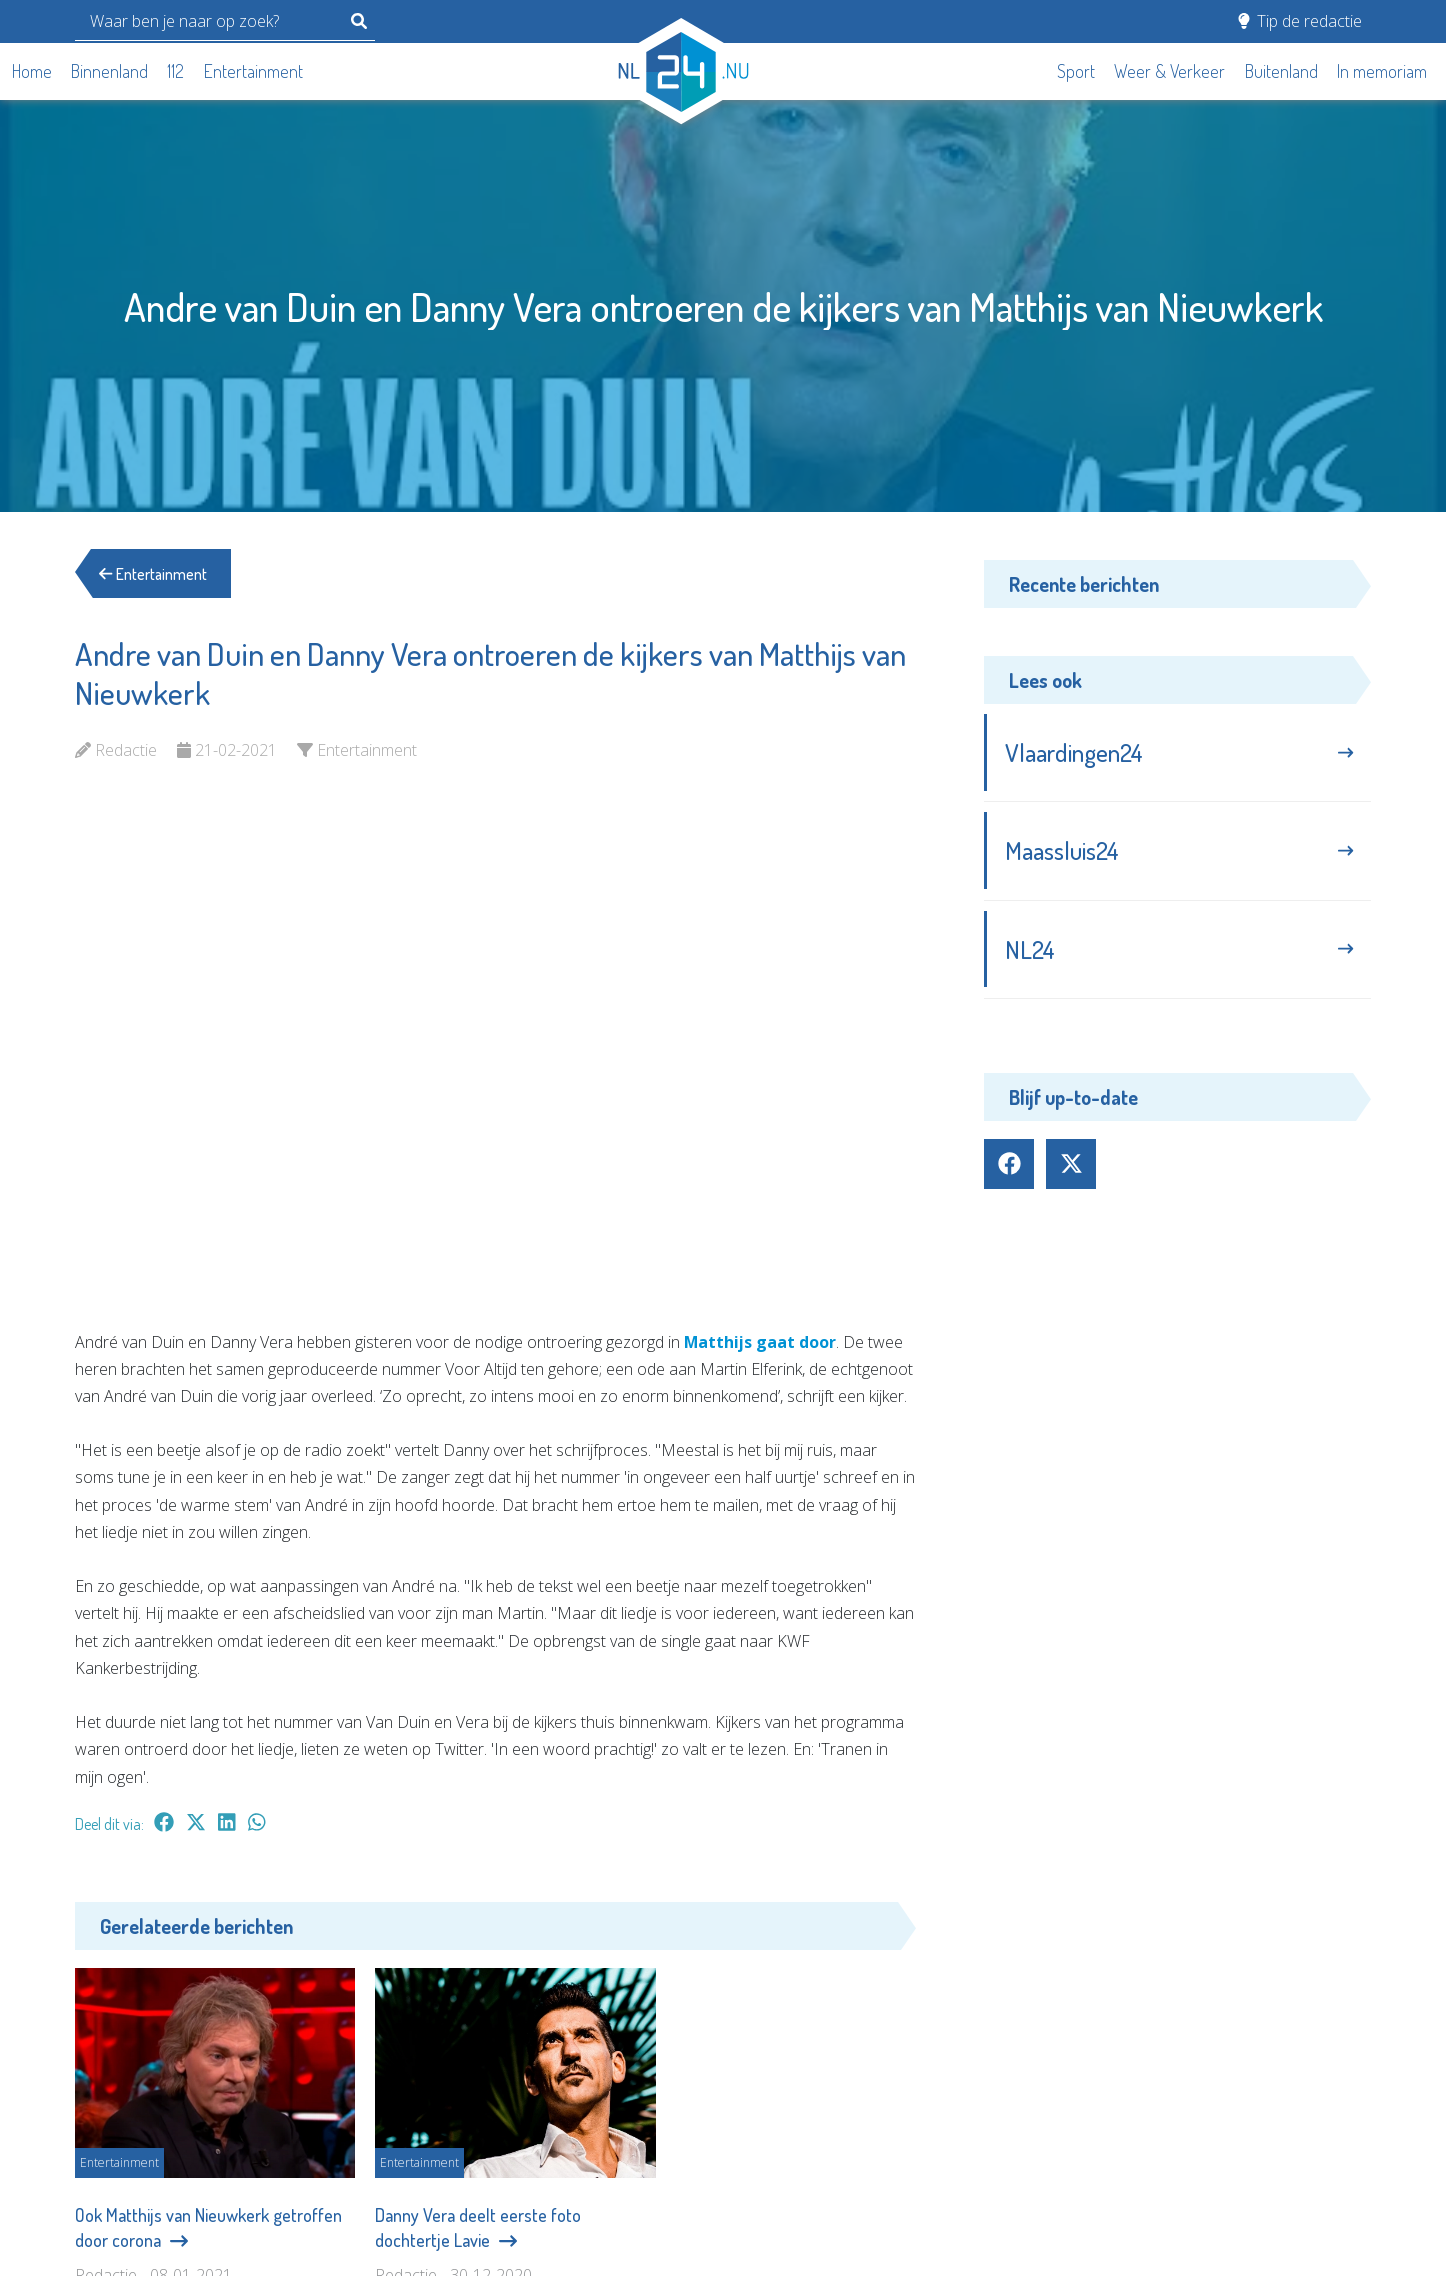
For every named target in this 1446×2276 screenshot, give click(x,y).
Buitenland (1281, 71)
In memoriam (1382, 71)
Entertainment (253, 71)
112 (175, 71)
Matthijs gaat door (761, 1342)
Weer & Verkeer (1169, 71)
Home (32, 71)
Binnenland (109, 71)
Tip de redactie (1300, 21)
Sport (1076, 71)
